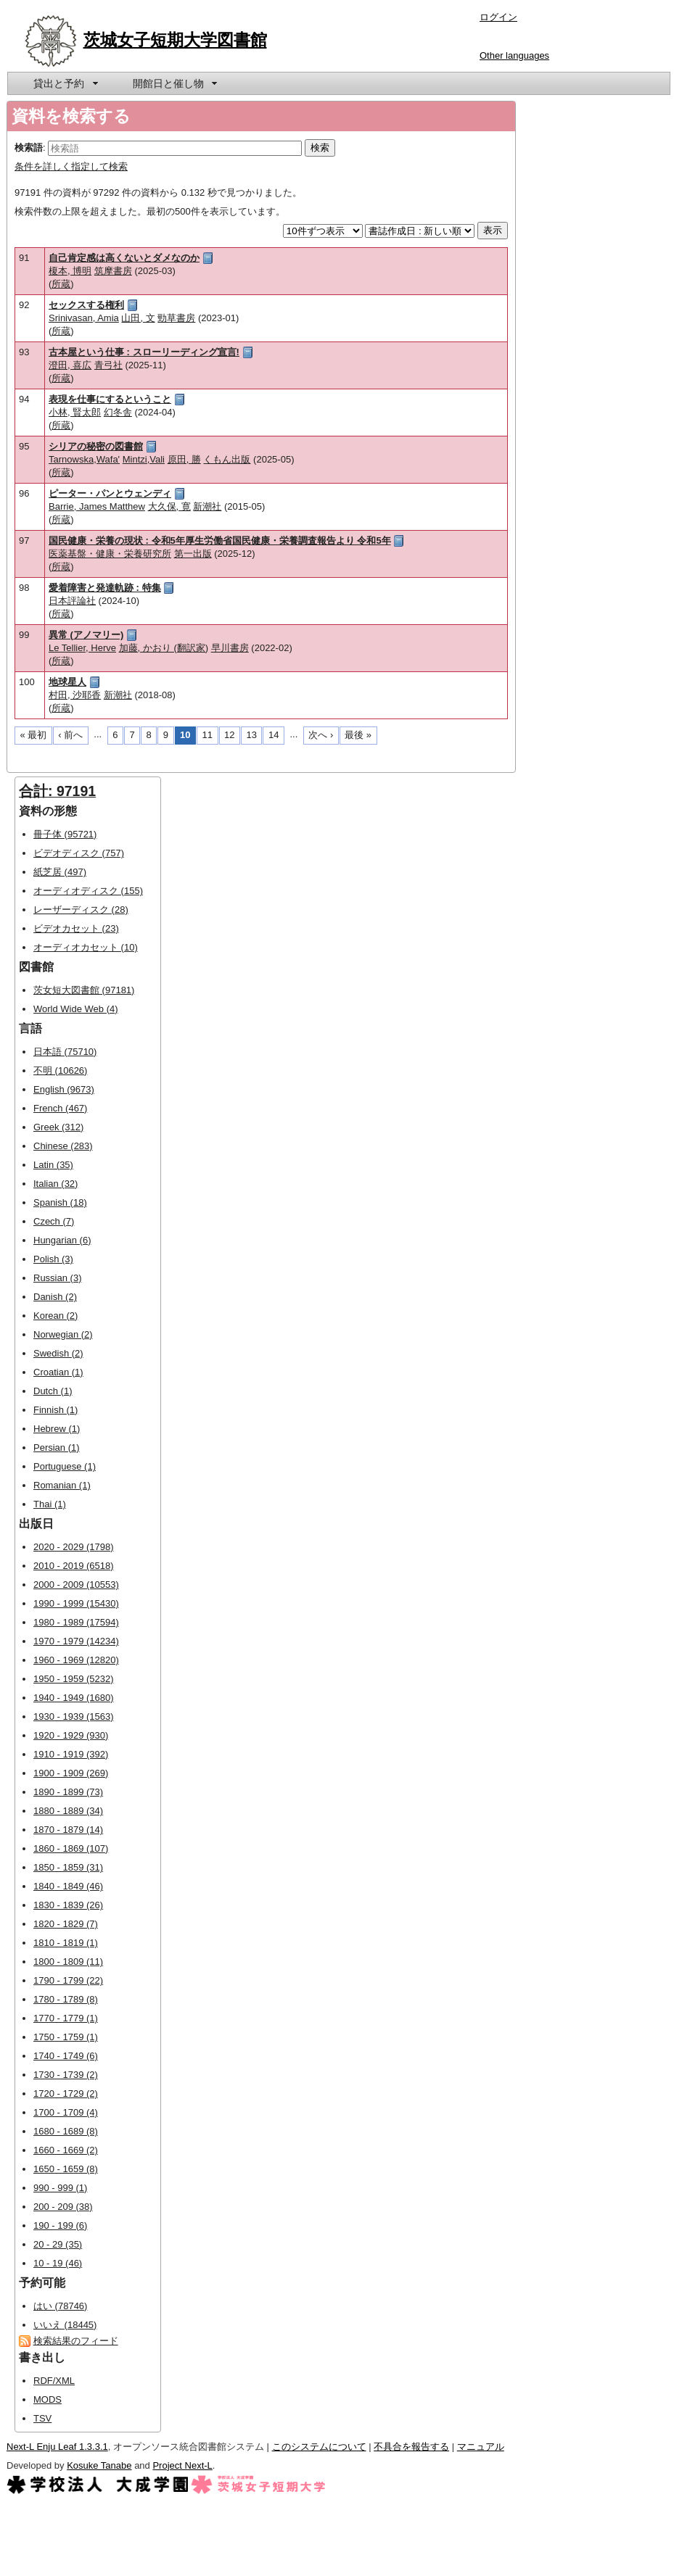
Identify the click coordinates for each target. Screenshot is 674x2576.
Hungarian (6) (62, 1240)
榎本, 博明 (70, 270)
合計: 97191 (57, 791)
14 (273, 734)
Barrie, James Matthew (97, 506)
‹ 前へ (70, 734)
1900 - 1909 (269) (70, 1773)
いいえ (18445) (64, 2324)
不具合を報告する (411, 2446)
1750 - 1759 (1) (65, 2037)
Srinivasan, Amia (84, 317)
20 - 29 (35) (57, 2244)
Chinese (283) (63, 1145)
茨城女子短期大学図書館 (175, 39)
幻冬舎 (118, 412)
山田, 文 (138, 317)
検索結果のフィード (75, 2340)
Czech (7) (53, 1221)
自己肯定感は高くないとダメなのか (124, 257)
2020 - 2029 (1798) (73, 1546)
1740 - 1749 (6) (65, 2055)
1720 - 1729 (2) (65, 2093)
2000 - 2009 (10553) (76, 1584)
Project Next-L (182, 2465)
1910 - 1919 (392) (70, 1754)
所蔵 (61, 283)
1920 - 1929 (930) (70, 1735)
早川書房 (230, 647)
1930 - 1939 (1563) (73, 1716)
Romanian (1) (62, 1485)
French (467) (60, 1108)
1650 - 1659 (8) (65, 2168)
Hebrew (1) (56, 1428)
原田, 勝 (184, 459)
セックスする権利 (86, 304)
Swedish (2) (58, 1353)
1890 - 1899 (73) (68, 1791)
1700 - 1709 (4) (65, 2112)
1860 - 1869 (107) (70, 1848)
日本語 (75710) (64, 1051)
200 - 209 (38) (63, 2206)
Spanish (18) (60, 1202)
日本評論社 (72, 600)
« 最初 (33, 734)
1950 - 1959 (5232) (73, 1678)
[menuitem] (64, 83)
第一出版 (193, 553)
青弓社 (108, 365)
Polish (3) (53, 1259)
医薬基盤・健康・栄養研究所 (110, 553)
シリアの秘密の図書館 (96, 446)
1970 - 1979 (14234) (76, 1641)
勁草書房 (176, 317)
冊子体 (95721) (64, 834)
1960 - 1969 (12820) (76, 1659)
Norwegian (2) (63, 1334)
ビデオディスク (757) (78, 853)
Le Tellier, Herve (82, 647)
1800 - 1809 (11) (68, 1961)
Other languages (514, 55)
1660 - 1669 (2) (65, 2150)
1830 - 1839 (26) (68, 1905)
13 (251, 734)
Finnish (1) (55, 1409)
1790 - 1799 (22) (68, 1980)
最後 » (358, 734)
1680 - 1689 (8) (65, 2131)
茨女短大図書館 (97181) (83, 990)
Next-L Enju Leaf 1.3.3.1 (57, 2446)
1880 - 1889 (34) (68, 1810)
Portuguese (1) (64, 1466)
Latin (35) (53, 1164)
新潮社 (207, 506)
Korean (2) (55, 1315)
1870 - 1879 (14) (68, 1829)
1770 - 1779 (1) (65, 2018)
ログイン (498, 17)
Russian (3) (57, 1277)
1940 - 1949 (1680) (73, 1697)
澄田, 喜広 (70, 365)
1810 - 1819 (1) (65, 1942)
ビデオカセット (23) (76, 928)
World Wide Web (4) (75, 1008)
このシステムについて (319, 2446)
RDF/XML (54, 2380)
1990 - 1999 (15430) (76, 1603)
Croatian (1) (58, 1372)
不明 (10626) (60, 1070)
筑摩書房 (113, 270)
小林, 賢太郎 (75, 412)
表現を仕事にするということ (110, 399)
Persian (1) (56, 1447)
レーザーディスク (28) (80, 909)
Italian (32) (55, 1183)
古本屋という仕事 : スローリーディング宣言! (144, 352)
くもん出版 (226, 459)
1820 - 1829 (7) (65, 1923)
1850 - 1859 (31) (68, 1867)
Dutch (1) (52, 1391)
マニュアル (480, 2446)
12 (229, 734)
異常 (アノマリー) (86, 634)
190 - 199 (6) (60, 2225)
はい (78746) (60, 2305)
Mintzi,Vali (144, 459)
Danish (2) (55, 1296)
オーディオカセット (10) (85, 947)
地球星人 (67, 681)
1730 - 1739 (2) (65, 2074)
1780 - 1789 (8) (65, 1999)
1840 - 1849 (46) (68, 1886)
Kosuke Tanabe (99, 2465)
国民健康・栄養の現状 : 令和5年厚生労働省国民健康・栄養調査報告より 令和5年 (220, 540)
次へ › (320, 734)
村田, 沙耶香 (75, 694)
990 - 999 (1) (60, 2187)
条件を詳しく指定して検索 (71, 166)
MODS (47, 2399)
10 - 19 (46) (57, 2263)
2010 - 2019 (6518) (73, 1565)
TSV (42, 2418)
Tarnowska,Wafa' (84, 459)
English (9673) (63, 1089)
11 (207, 734)
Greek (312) (58, 1127)
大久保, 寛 (169, 506)
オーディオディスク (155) (88, 890)
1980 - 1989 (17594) (76, 1622)
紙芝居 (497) (59, 871)
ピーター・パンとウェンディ (110, 493)
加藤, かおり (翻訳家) (164, 647)
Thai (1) (49, 1504)
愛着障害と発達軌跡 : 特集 (105, 587)
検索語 (29, 147)
